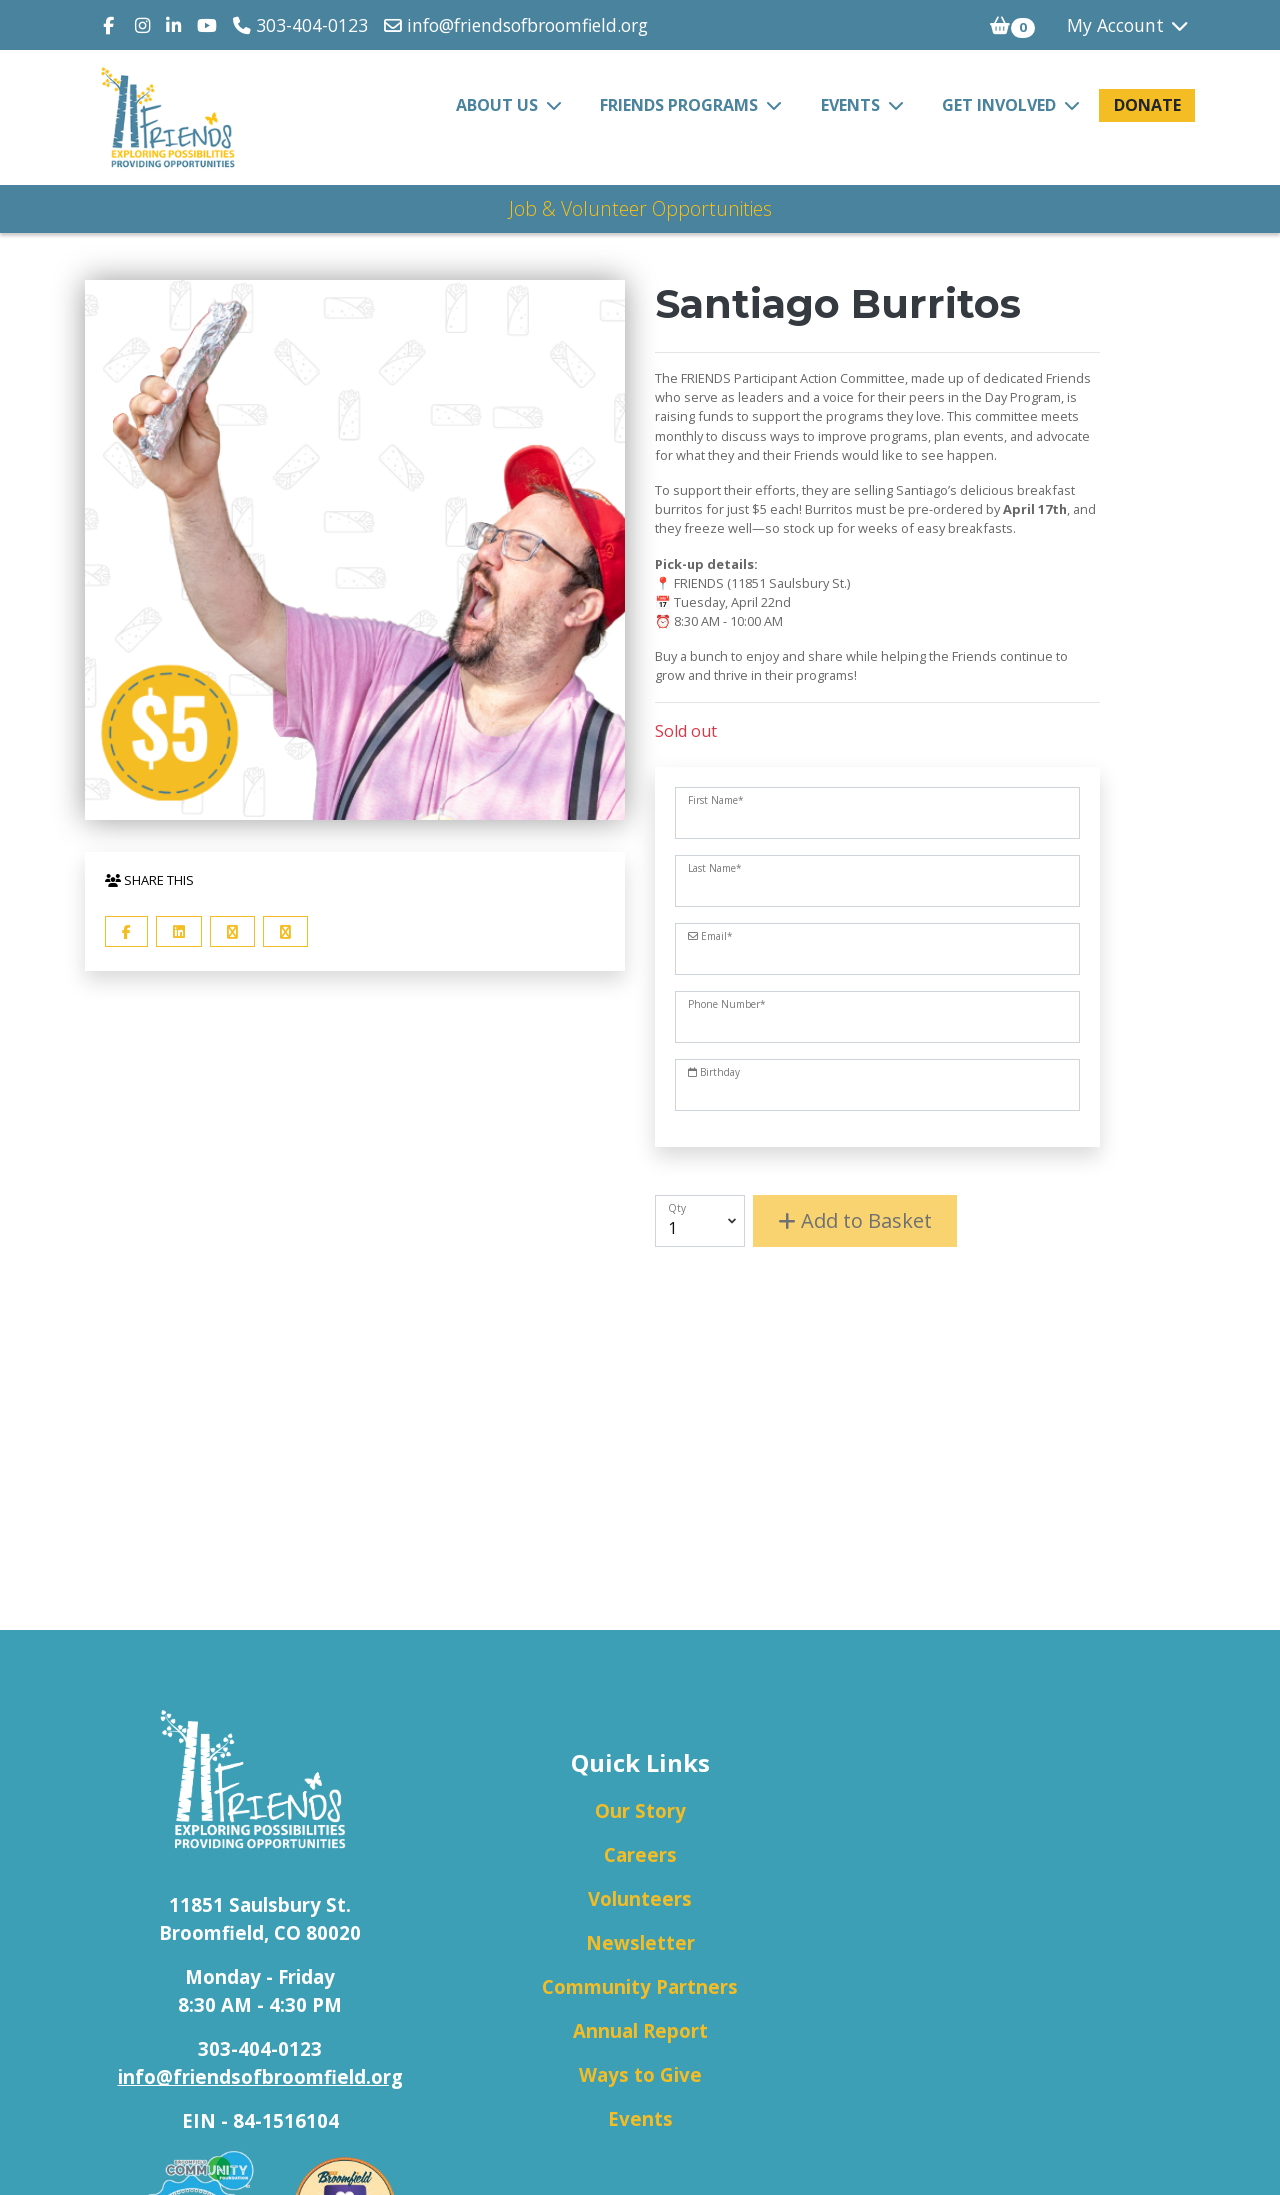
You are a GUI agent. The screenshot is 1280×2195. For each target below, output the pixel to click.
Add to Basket (855, 1220)
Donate (1147, 105)
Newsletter (640, 1942)
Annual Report (640, 2030)
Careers (640, 1854)
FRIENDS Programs (681, 105)
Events (852, 105)
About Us (499, 105)
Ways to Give (640, 2074)
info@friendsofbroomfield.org (516, 25)
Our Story (640, 1810)
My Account (1129, 25)
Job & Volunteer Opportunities (640, 208)
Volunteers (640, 1898)
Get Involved (1001, 105)
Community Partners (640, 1986)
